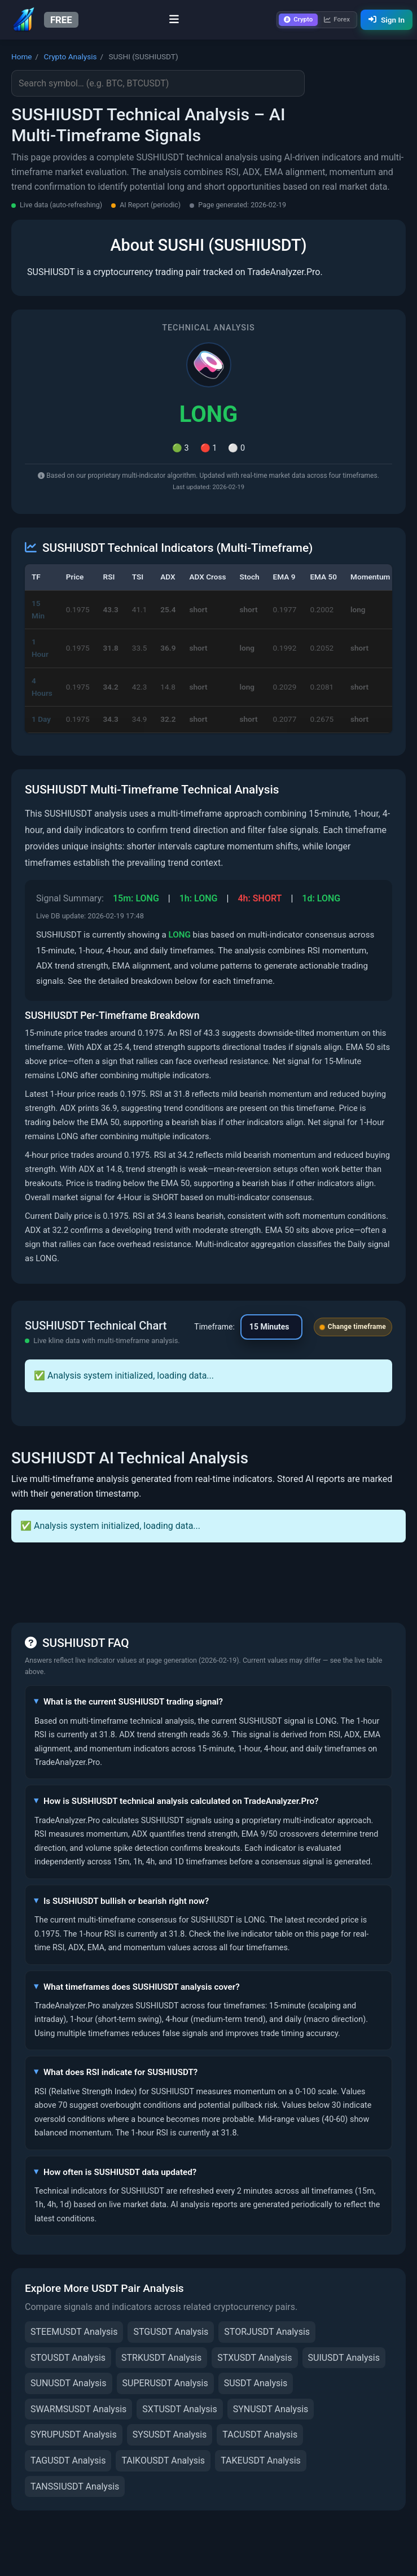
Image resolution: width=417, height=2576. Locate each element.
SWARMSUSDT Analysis (78, 2409)
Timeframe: (214, 1326)
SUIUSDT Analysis (344, 2357)
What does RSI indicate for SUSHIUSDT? (120, 2072)
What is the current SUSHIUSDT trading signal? (133, 1702)
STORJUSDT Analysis (267, 2331)
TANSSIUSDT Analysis (74, 2486)
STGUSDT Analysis (170, 2331)
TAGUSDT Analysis (68, 2460)
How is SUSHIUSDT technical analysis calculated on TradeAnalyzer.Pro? (181, 1801)
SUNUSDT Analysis (68, 2383)
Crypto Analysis (70, 56)
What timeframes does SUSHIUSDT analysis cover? (141, 1987)
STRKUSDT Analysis (161, 2357)
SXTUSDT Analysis (179, 2409)
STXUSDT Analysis (254, 2357)
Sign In (386, 19)
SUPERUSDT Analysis (165, 2383)
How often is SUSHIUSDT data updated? (119, 2172)
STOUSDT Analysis (68, 2357)
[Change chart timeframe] (271, 1327)
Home (21, 56)
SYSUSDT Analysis (170, 2434)
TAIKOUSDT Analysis (163, 2460)
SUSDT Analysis (256, 2383)
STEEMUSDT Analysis (73, 2331)
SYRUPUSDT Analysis (73, 2434)
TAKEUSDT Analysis (261, 2460)
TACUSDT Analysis (259, 2434)
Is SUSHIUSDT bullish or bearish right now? (126, 1901)
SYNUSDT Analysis (271, 2409)
